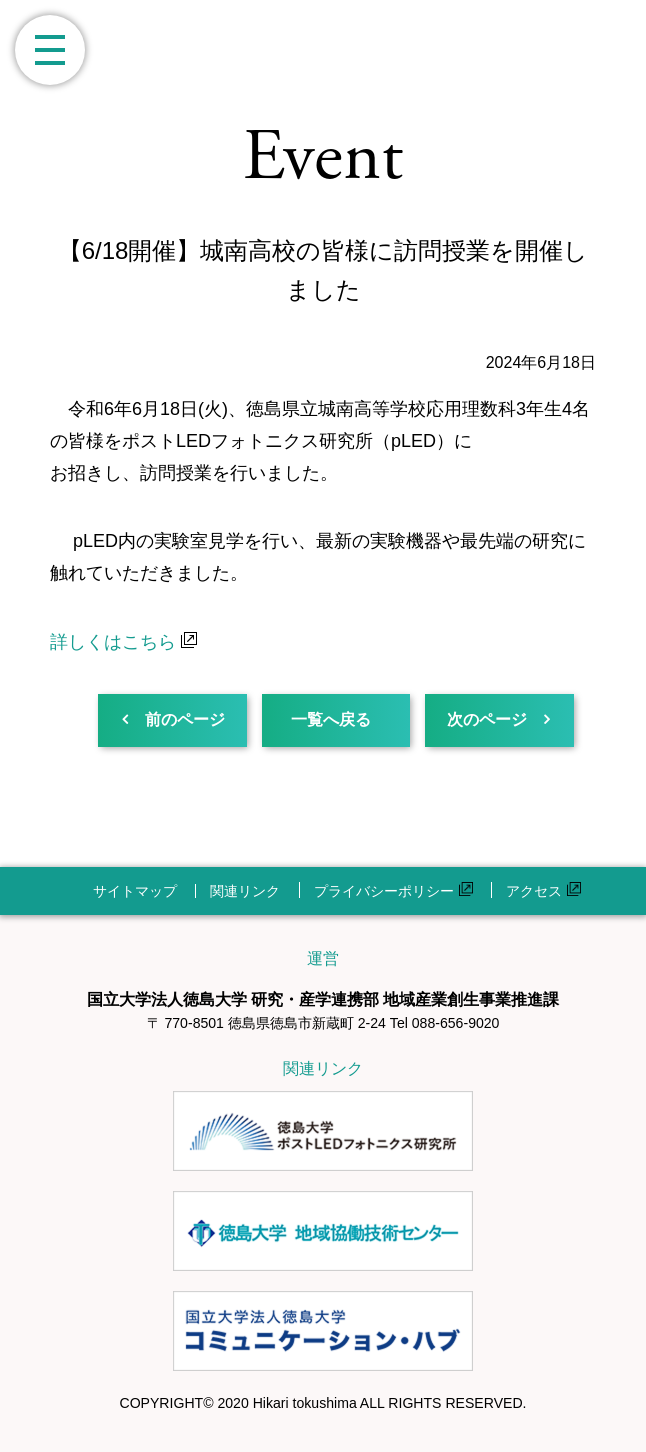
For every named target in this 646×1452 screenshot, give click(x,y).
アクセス (543, 891)
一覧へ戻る (324, 719)
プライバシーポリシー (393, 891)
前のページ (183, 719)
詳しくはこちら (123, 642)
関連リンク (245, 891)
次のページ (476, 719)
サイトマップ (135, 891)
